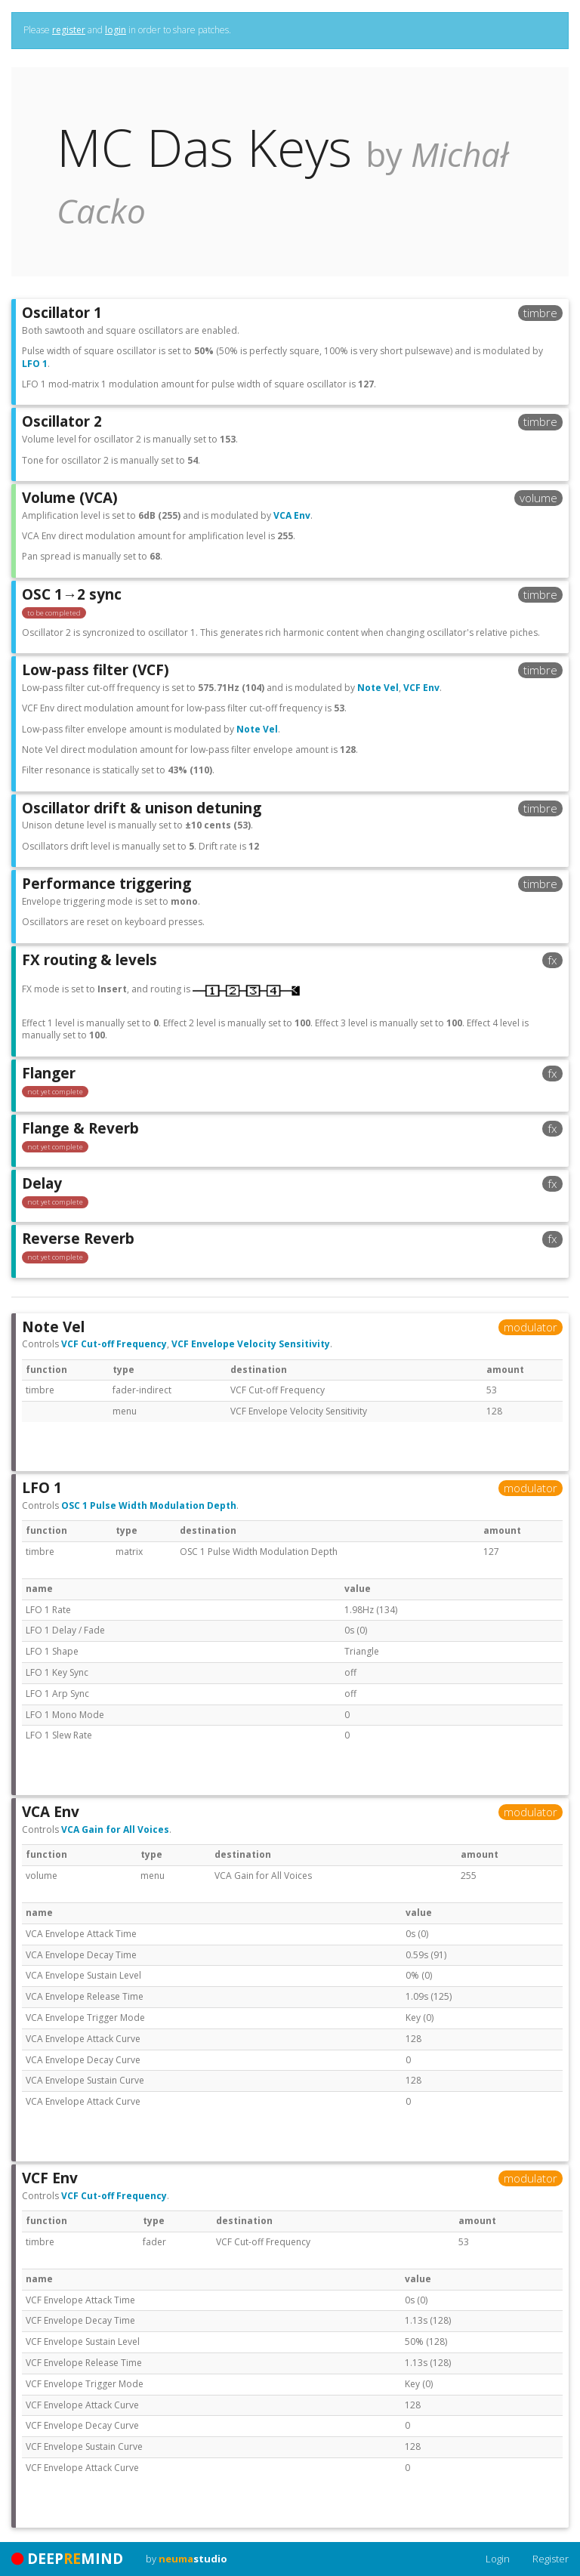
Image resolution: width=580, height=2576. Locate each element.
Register (550, 2558)
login (115, 29)
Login (498, 2558)
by (186, 2558)
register (68, 29)
